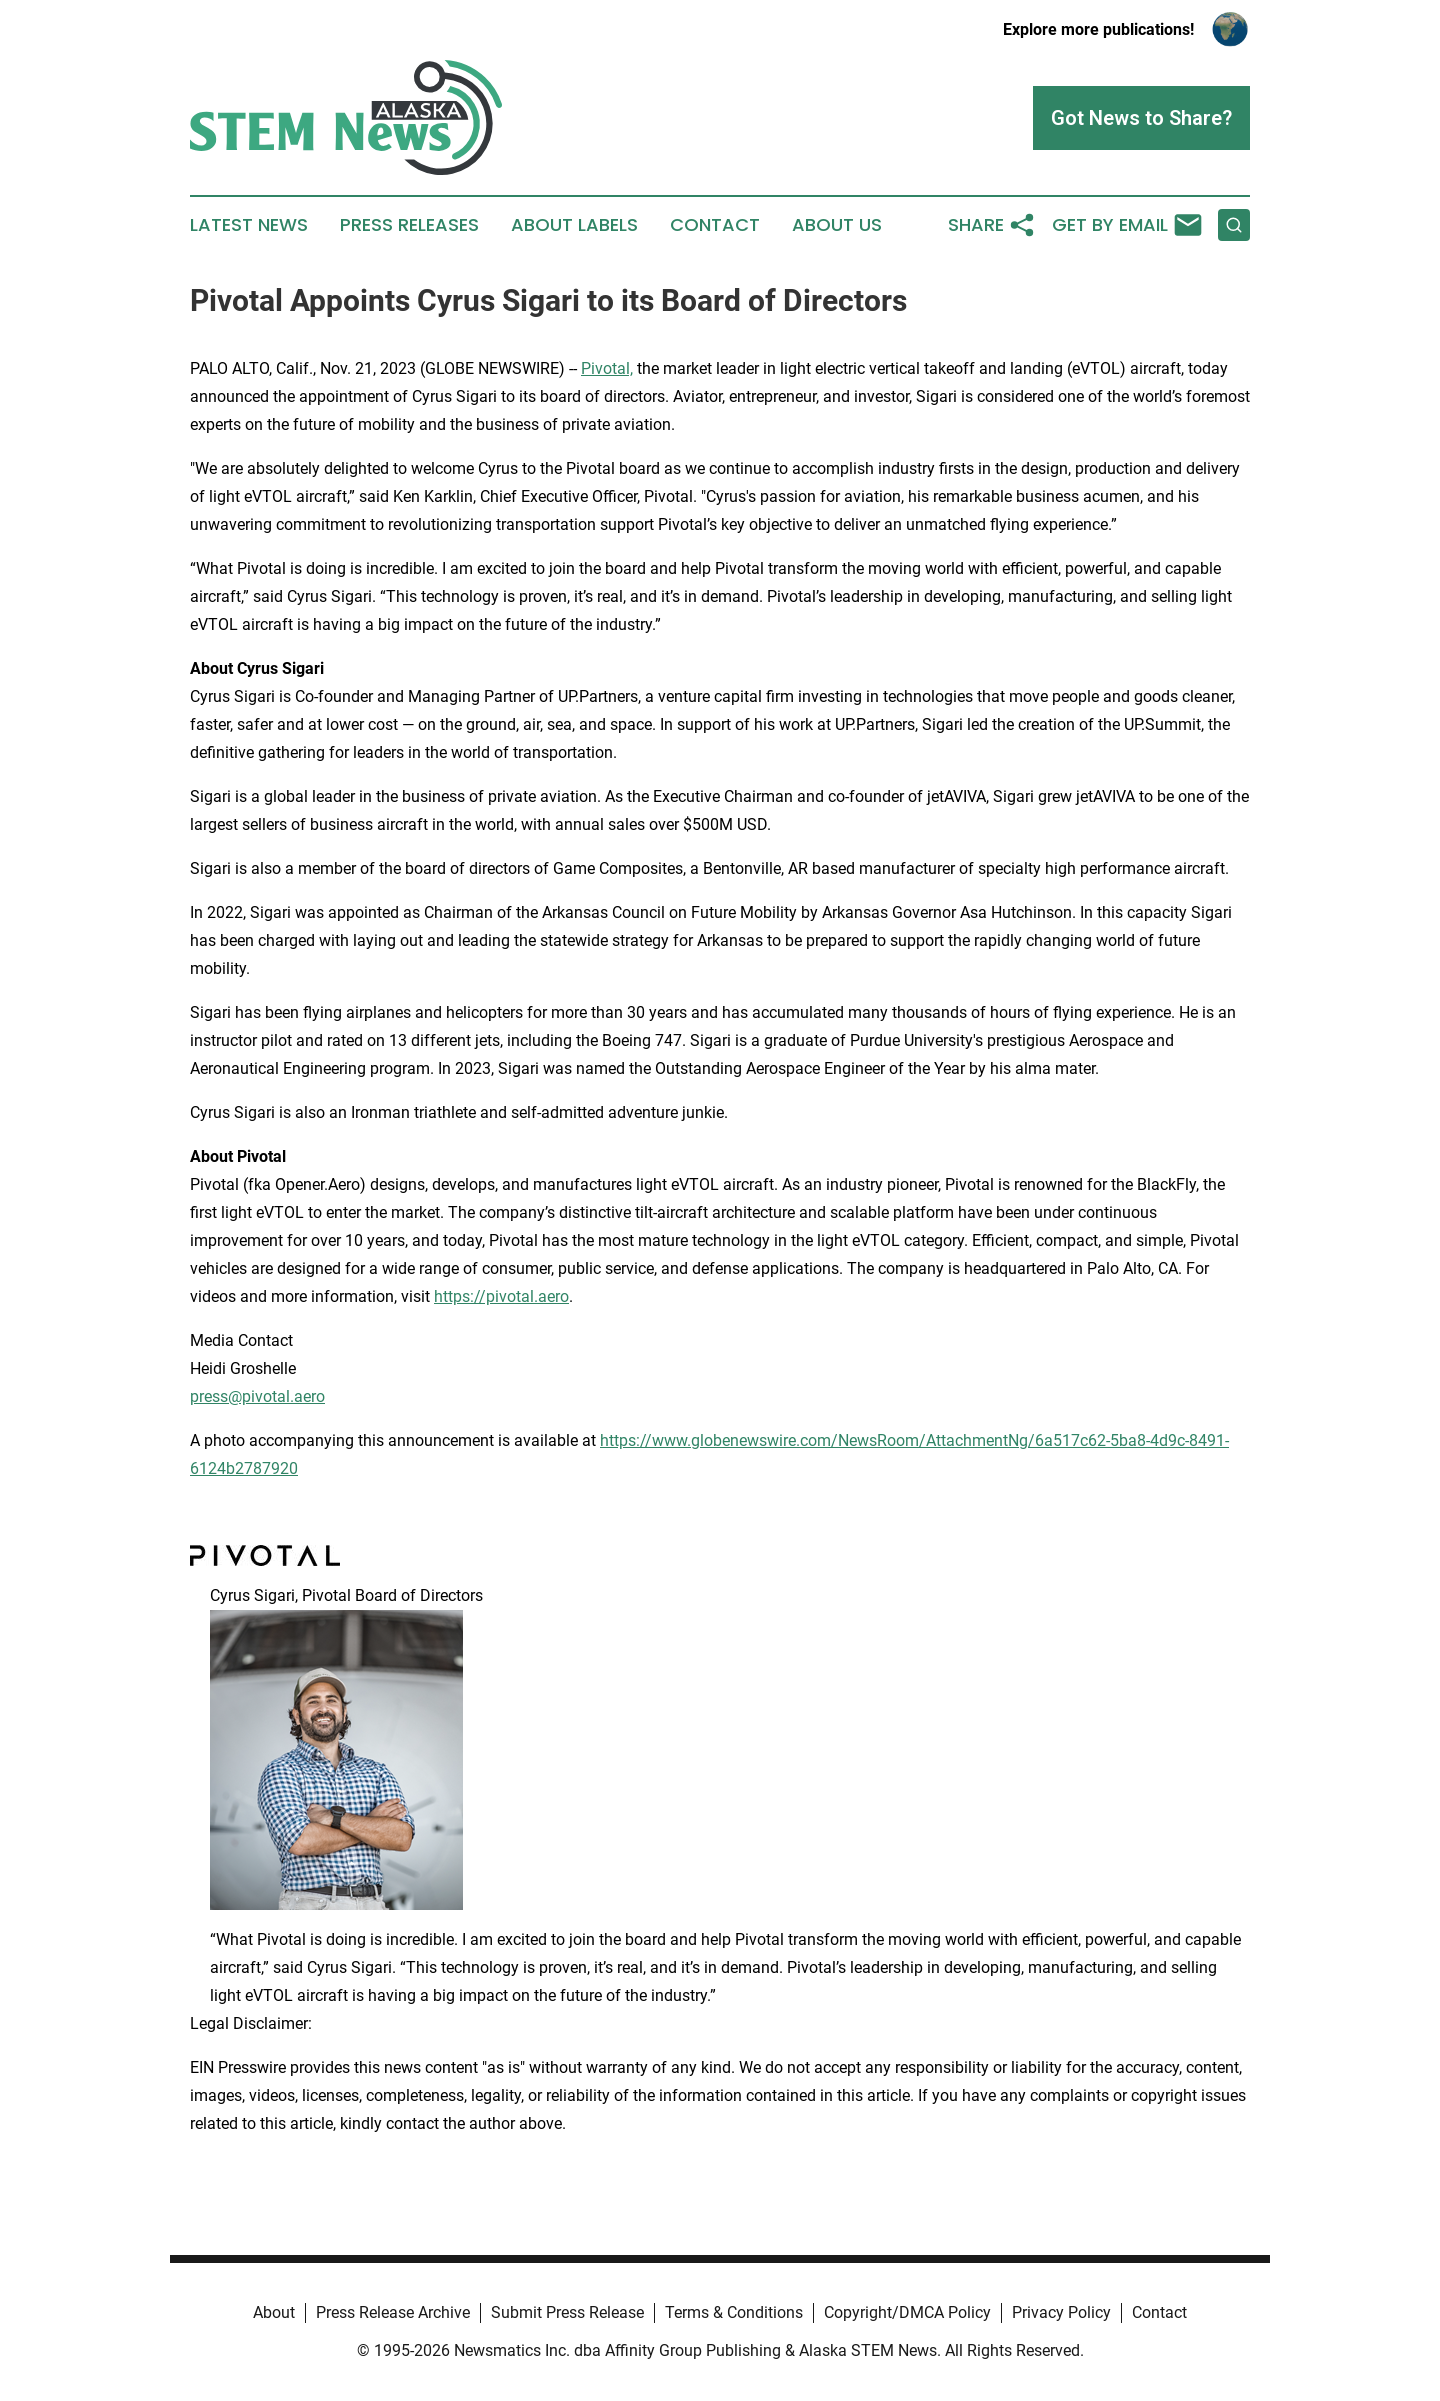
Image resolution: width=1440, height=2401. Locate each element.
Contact (715, 225)
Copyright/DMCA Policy (907, 2312)
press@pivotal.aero (257, 1396)
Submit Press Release (567, 2312)
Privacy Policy (1061, 2312)
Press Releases (409, 225)
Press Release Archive (393, 2312)
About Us (837, 225)
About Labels (574, 225)
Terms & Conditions (734, 2312)
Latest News (249, 225)
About (274, 2312)
